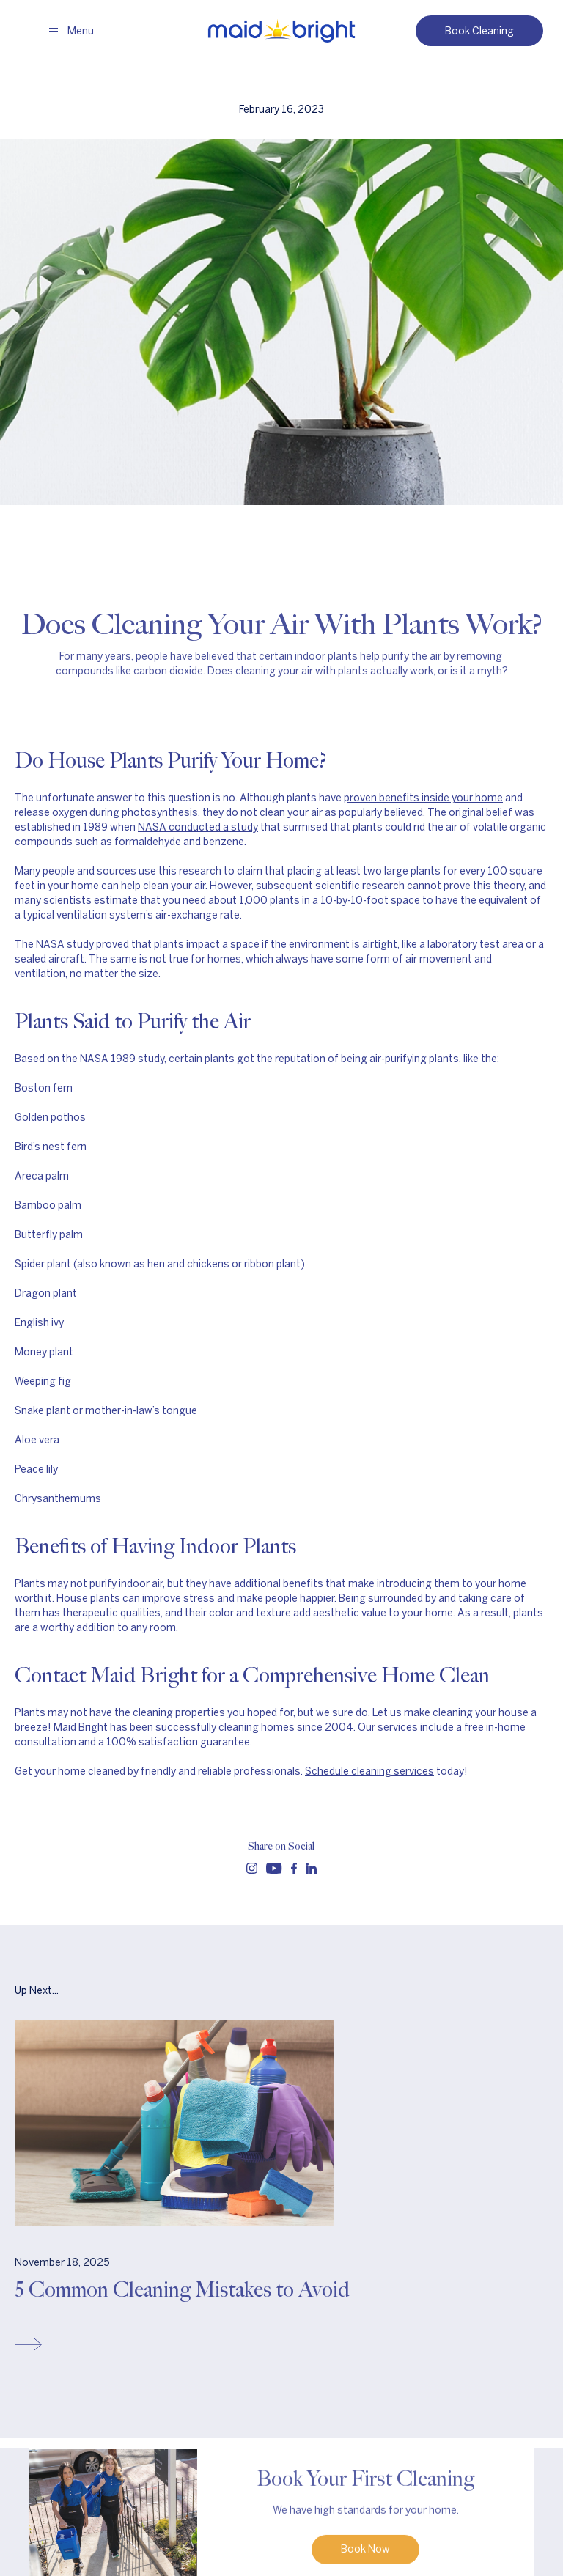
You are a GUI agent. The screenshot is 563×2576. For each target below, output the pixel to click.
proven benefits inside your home (423, 798)
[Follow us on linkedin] (311, 1868)
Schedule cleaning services (369, 1771)
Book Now (365, 2552)
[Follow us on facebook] (294, 1868)
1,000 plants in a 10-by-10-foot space (329, 900)
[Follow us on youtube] (274, 1868)
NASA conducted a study (198, 827)
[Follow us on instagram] (251, 1868)
